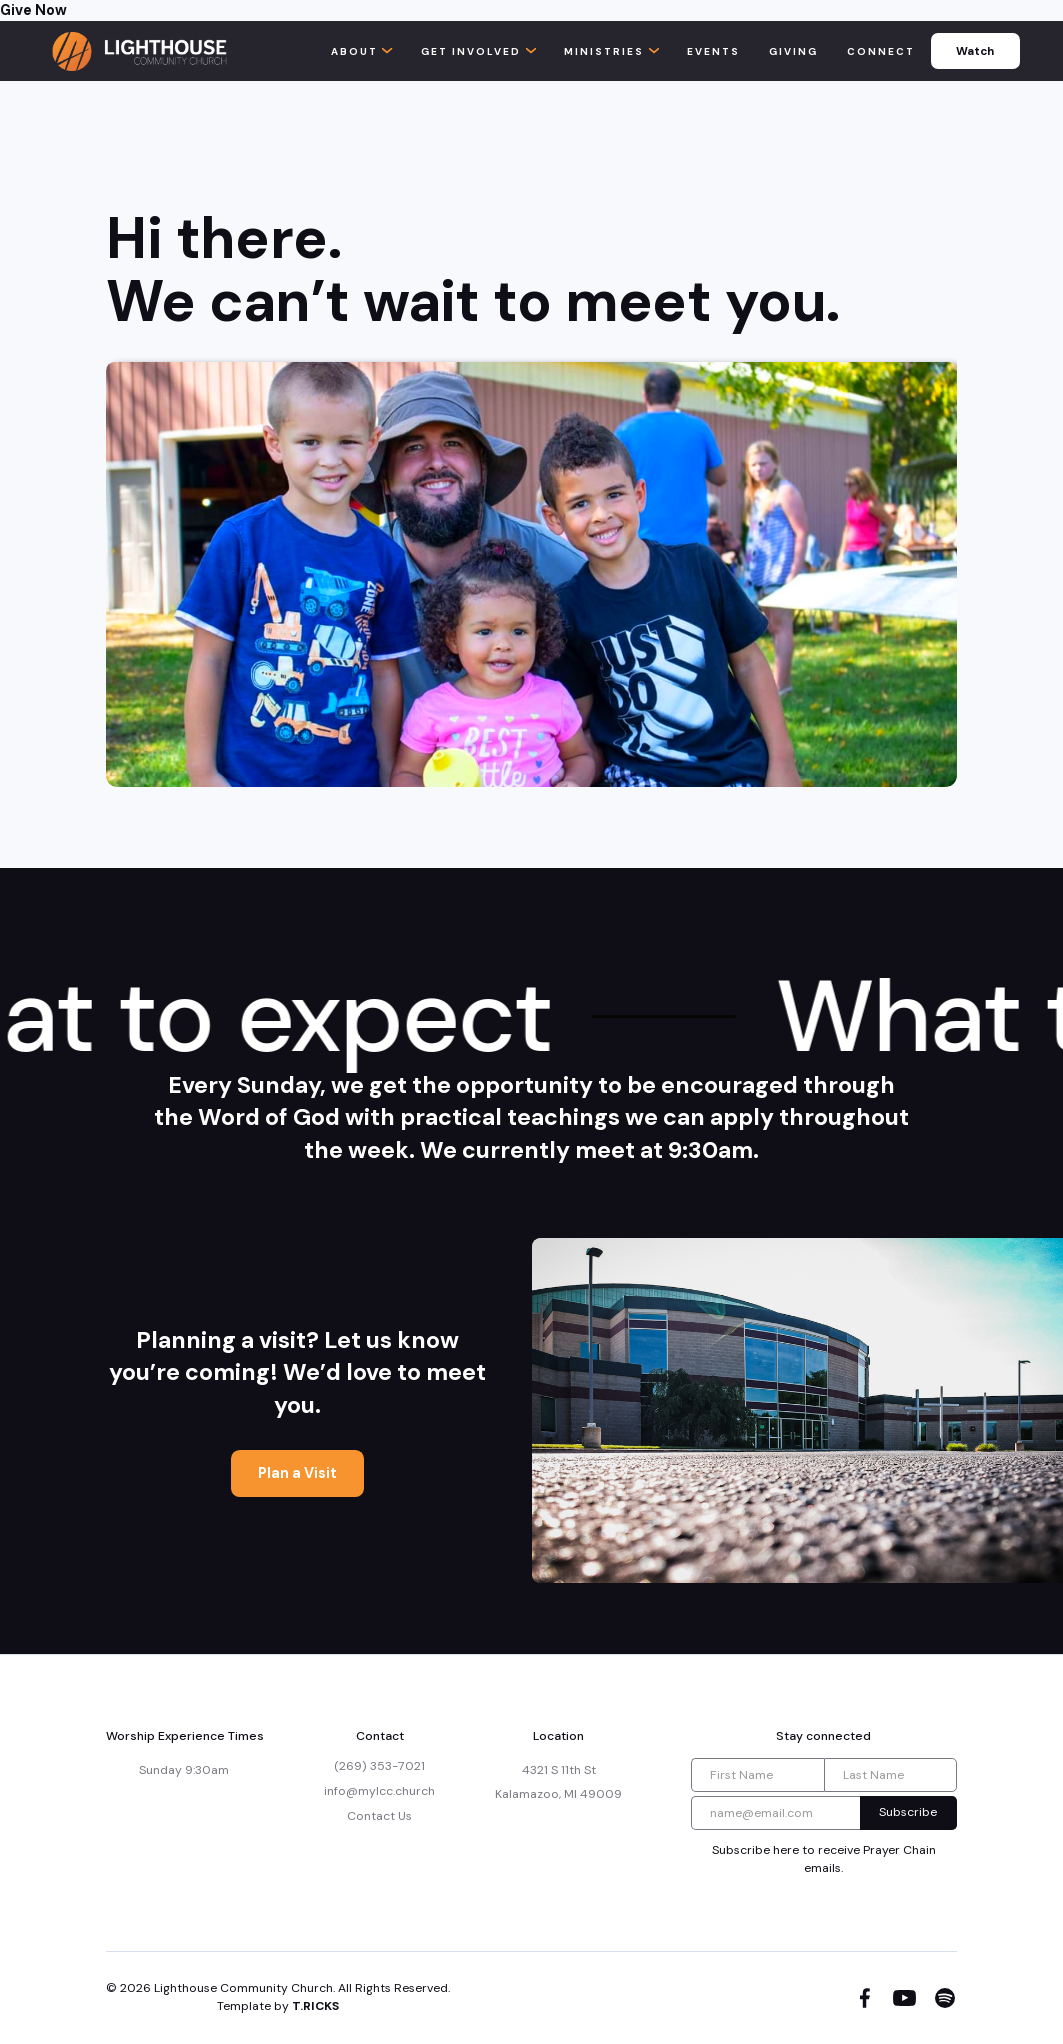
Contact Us (379, 1816)
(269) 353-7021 (379, 1766)
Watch (975, 51)
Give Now (33, 10)
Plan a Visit (297, 1473)
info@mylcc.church (379, 1791)
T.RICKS (315, 2006)
